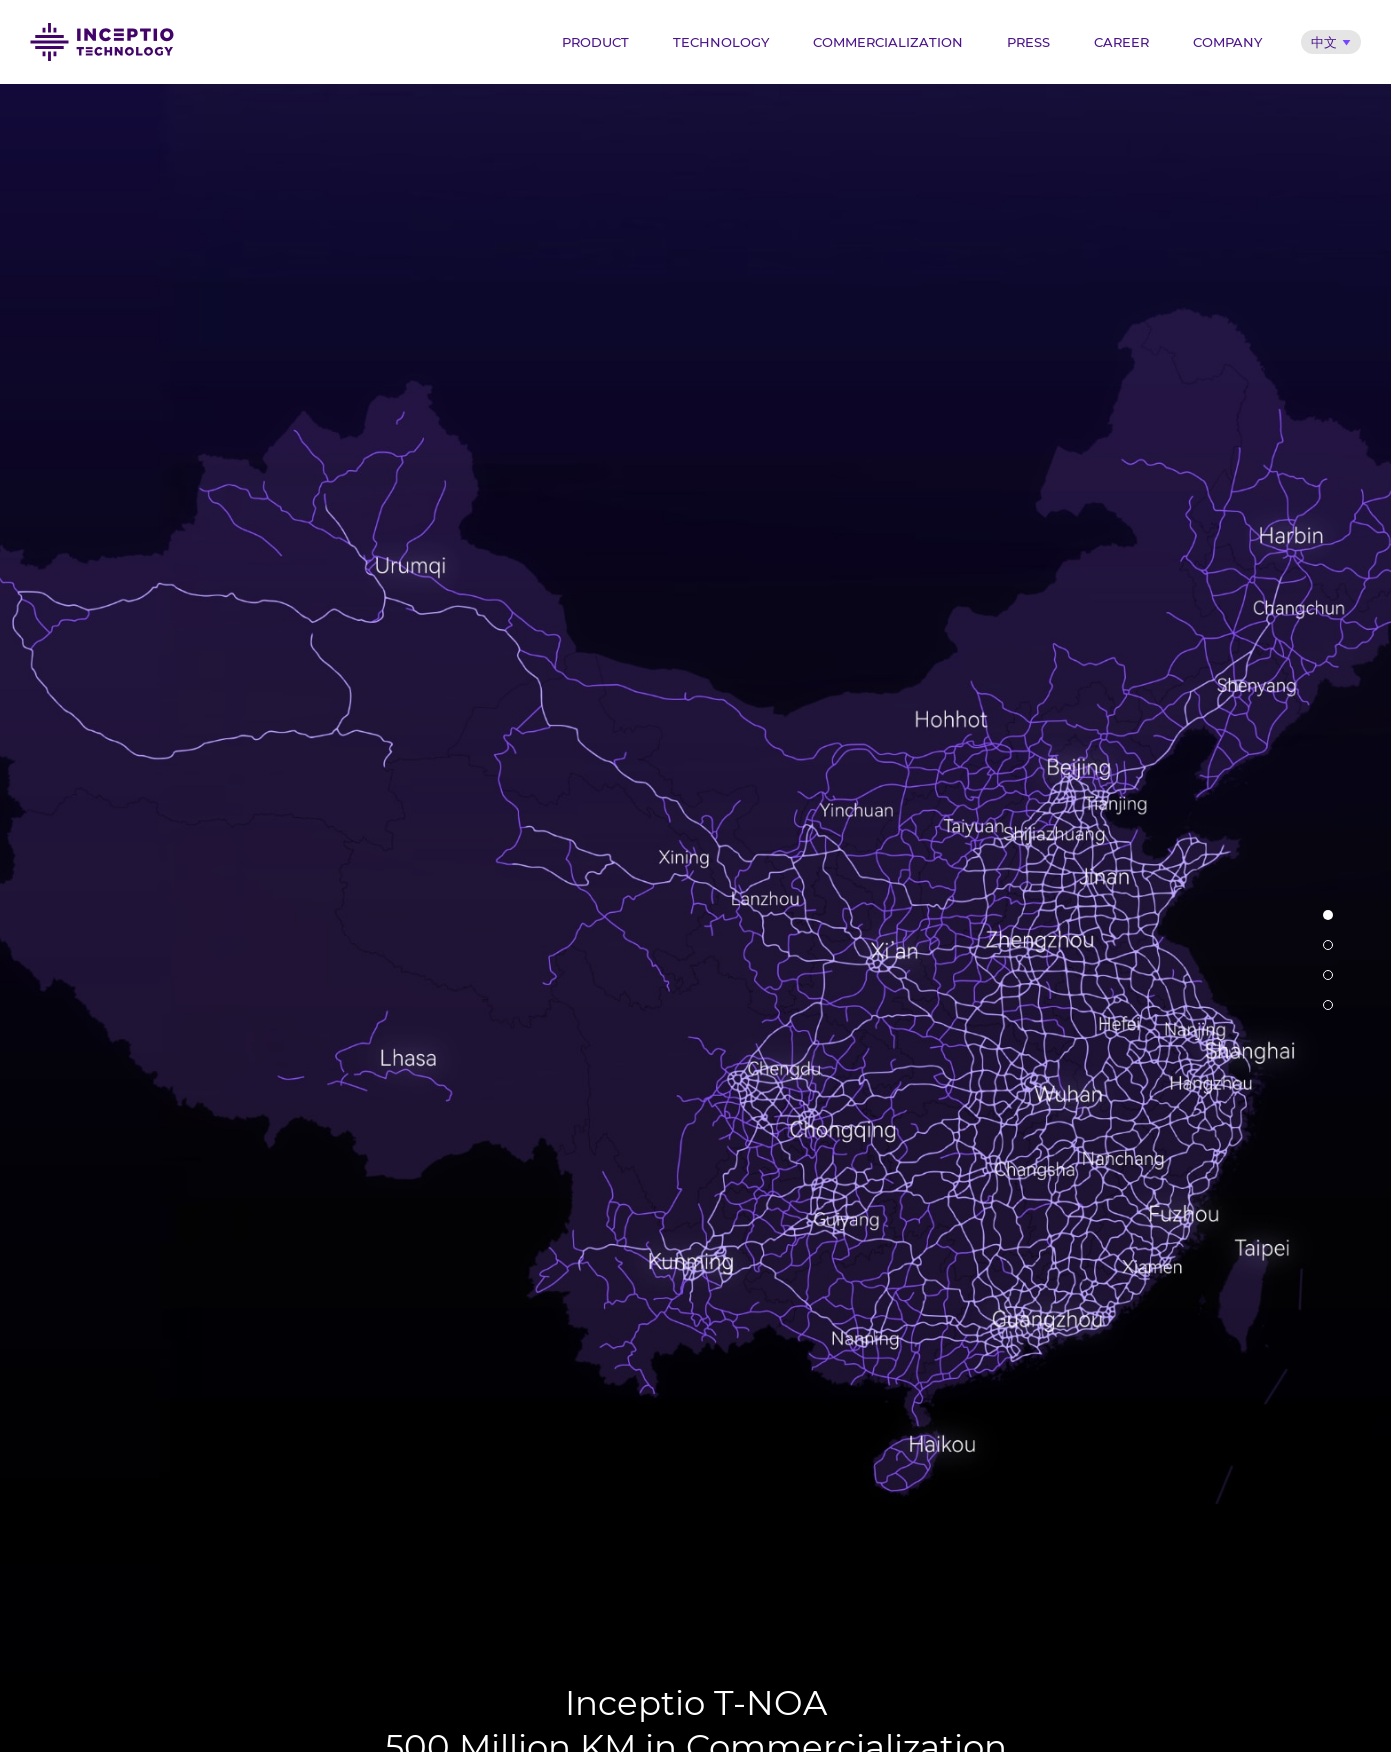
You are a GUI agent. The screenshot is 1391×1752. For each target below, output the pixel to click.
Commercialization (888, 42)
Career (1121, 42)
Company (1227, 42)
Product (595, 42)
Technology (721, 42)
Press (1028, 42)
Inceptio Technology (102, 42)
